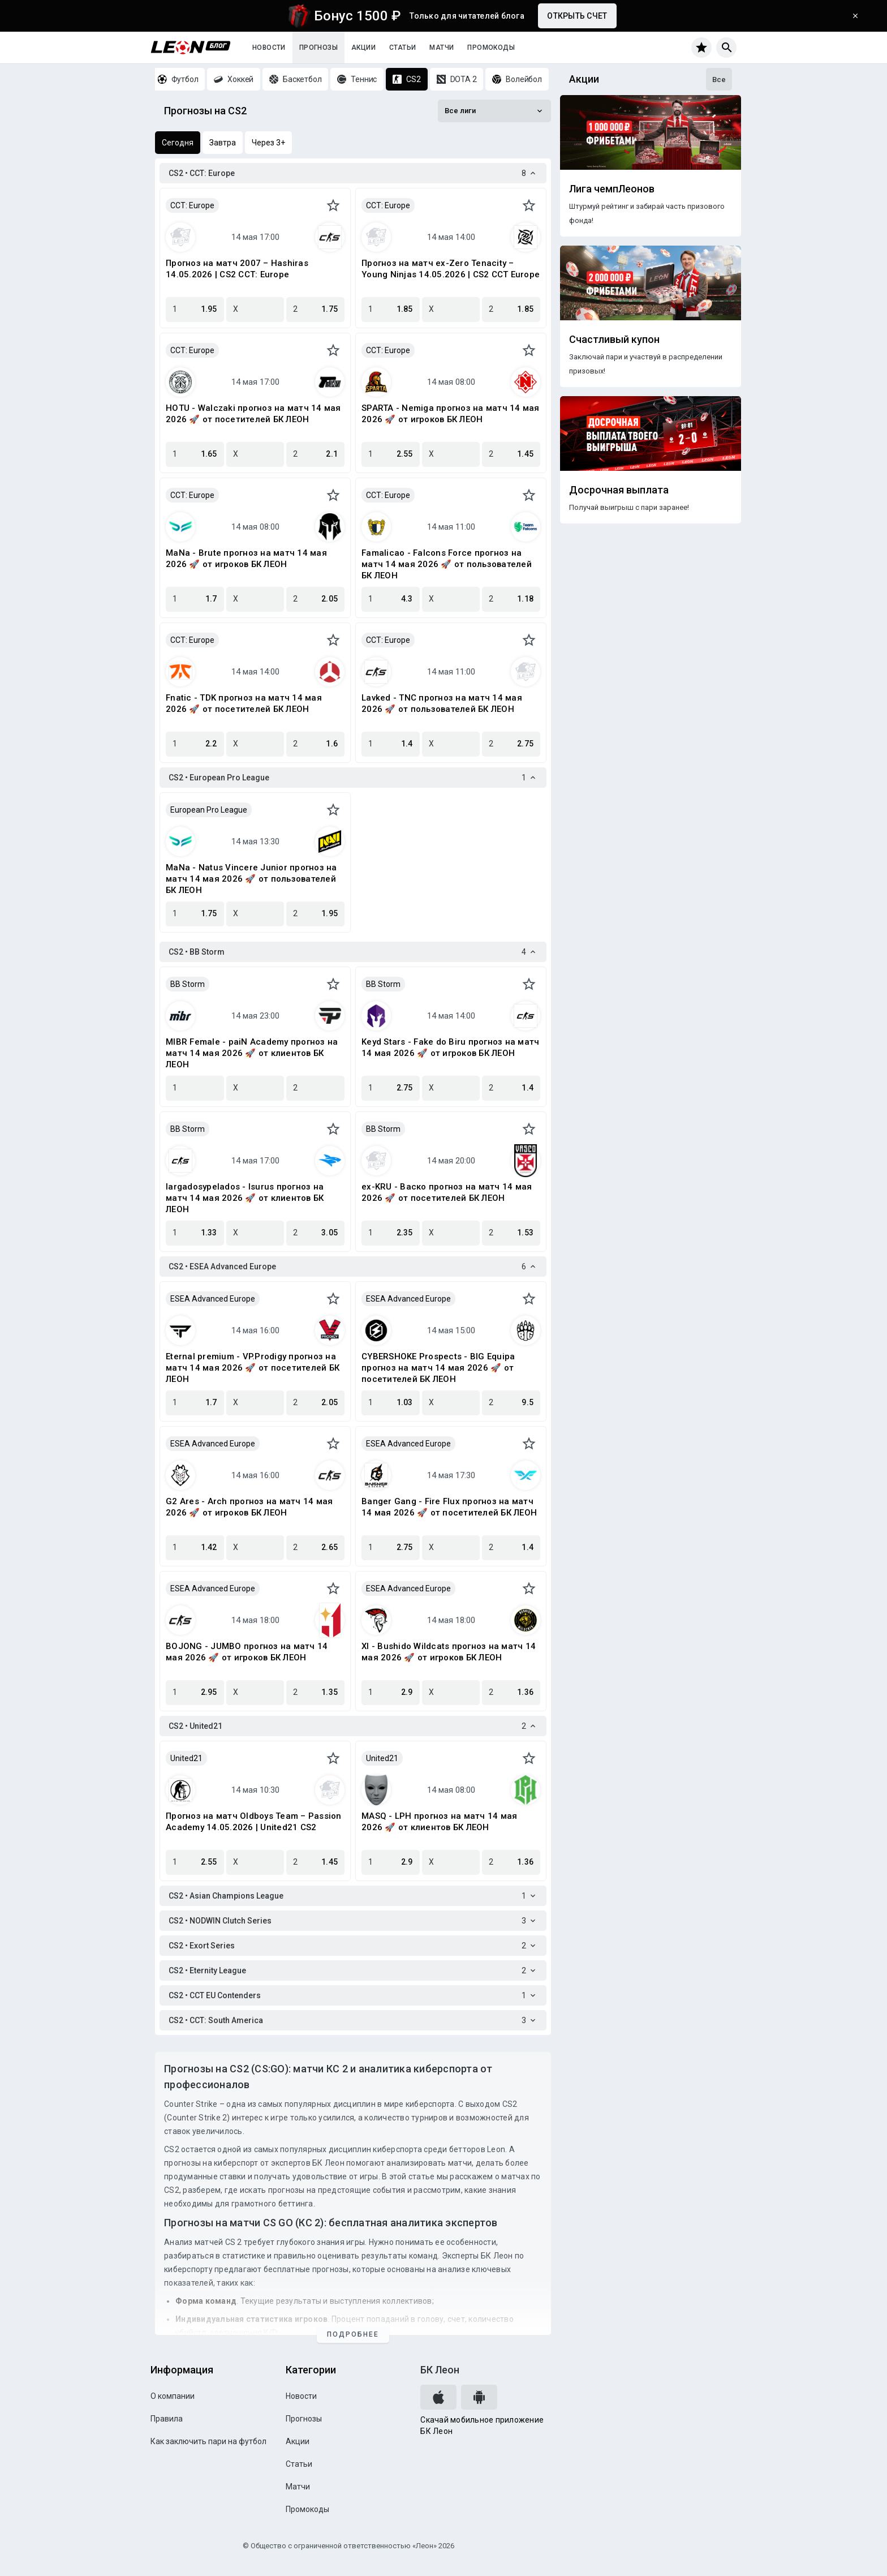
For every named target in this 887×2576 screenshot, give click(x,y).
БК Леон (439, 2370)
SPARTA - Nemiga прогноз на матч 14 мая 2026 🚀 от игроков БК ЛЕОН (450, 413)
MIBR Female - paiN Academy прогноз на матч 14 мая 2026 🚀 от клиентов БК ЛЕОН (252, 1053)
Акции (363, 47)
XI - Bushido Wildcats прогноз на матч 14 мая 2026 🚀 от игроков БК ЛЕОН (448, 1652)
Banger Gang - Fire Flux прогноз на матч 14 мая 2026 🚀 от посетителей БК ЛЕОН (449, 1507)
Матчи (441, 47)
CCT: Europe (192, 205)
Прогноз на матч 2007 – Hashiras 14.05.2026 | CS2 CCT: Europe (237, 269)
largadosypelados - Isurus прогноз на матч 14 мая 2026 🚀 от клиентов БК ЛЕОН (245, 1198)
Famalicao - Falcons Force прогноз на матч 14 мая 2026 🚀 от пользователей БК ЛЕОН (446, 564)
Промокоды (491, 47)
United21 (186, 1758)
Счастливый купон (614, 339)
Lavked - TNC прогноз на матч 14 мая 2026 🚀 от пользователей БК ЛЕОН (441, 703)
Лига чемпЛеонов (612, 189)
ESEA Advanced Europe (212, 1298)
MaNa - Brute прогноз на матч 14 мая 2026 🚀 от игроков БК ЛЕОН (246, 558)
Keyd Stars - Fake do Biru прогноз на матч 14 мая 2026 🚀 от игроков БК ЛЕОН (450, 1047)
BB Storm (187, 984)
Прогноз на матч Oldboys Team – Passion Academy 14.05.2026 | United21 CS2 (254, 1821)
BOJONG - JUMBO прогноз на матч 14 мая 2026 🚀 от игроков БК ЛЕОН (247, 1652)
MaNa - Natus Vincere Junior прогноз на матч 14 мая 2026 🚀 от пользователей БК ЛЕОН (251, 878)
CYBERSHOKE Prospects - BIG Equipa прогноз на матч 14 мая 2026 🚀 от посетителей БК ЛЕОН (438, 1367)
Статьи (402, 47)
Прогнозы (318, 47)
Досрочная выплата (619, 490)
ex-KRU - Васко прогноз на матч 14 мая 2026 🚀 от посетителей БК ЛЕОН (446, 1192)
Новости (269, 47)
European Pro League (208, 809)
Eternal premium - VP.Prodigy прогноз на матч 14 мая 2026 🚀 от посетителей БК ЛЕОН (252, 1367)
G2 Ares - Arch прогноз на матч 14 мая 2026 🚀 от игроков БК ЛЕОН (249, 1507)
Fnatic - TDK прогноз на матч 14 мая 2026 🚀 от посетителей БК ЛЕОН (244, 703)
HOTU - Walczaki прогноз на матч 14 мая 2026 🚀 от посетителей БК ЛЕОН (253, 413)
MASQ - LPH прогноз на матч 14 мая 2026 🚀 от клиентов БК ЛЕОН (439, 1821)
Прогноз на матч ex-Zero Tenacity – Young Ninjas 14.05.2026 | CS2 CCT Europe (450, 269)
